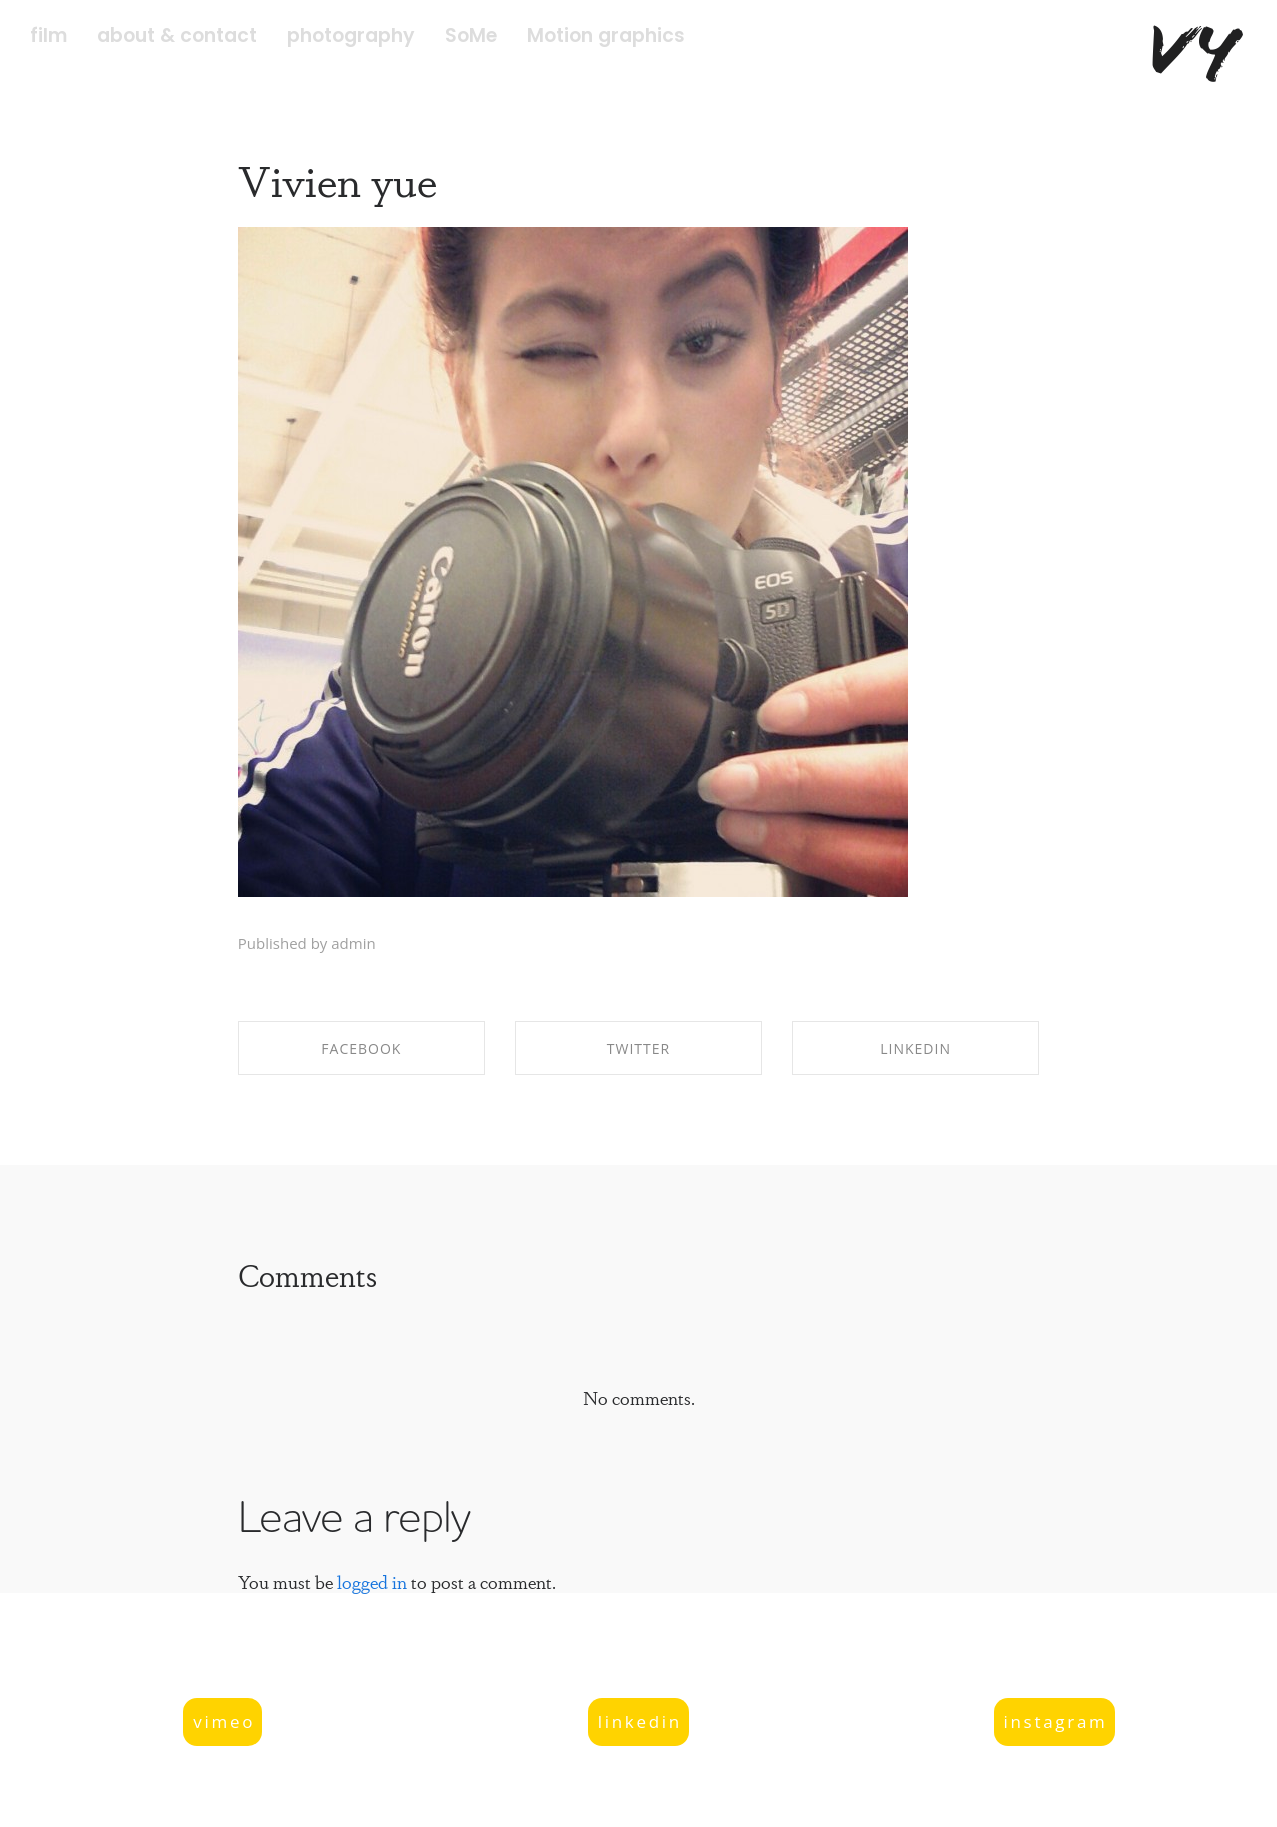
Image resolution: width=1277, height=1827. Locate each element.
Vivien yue (337, 178)
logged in (372, 1581)
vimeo (224, 1721)
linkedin (640, 1721)
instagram (1056, 1721)
